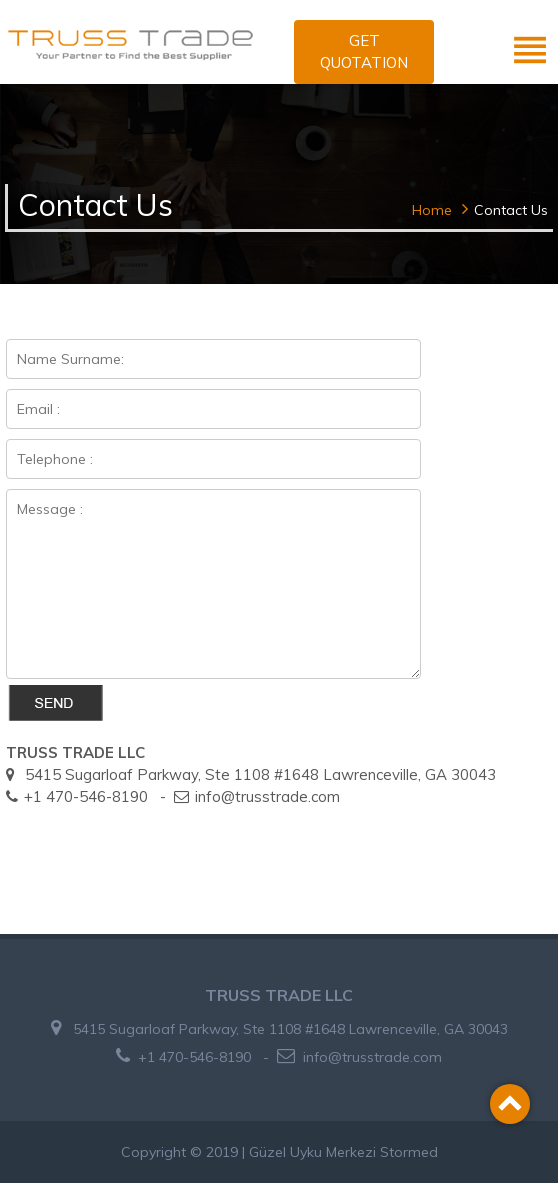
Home (432, 210)
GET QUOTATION (364, 51)
